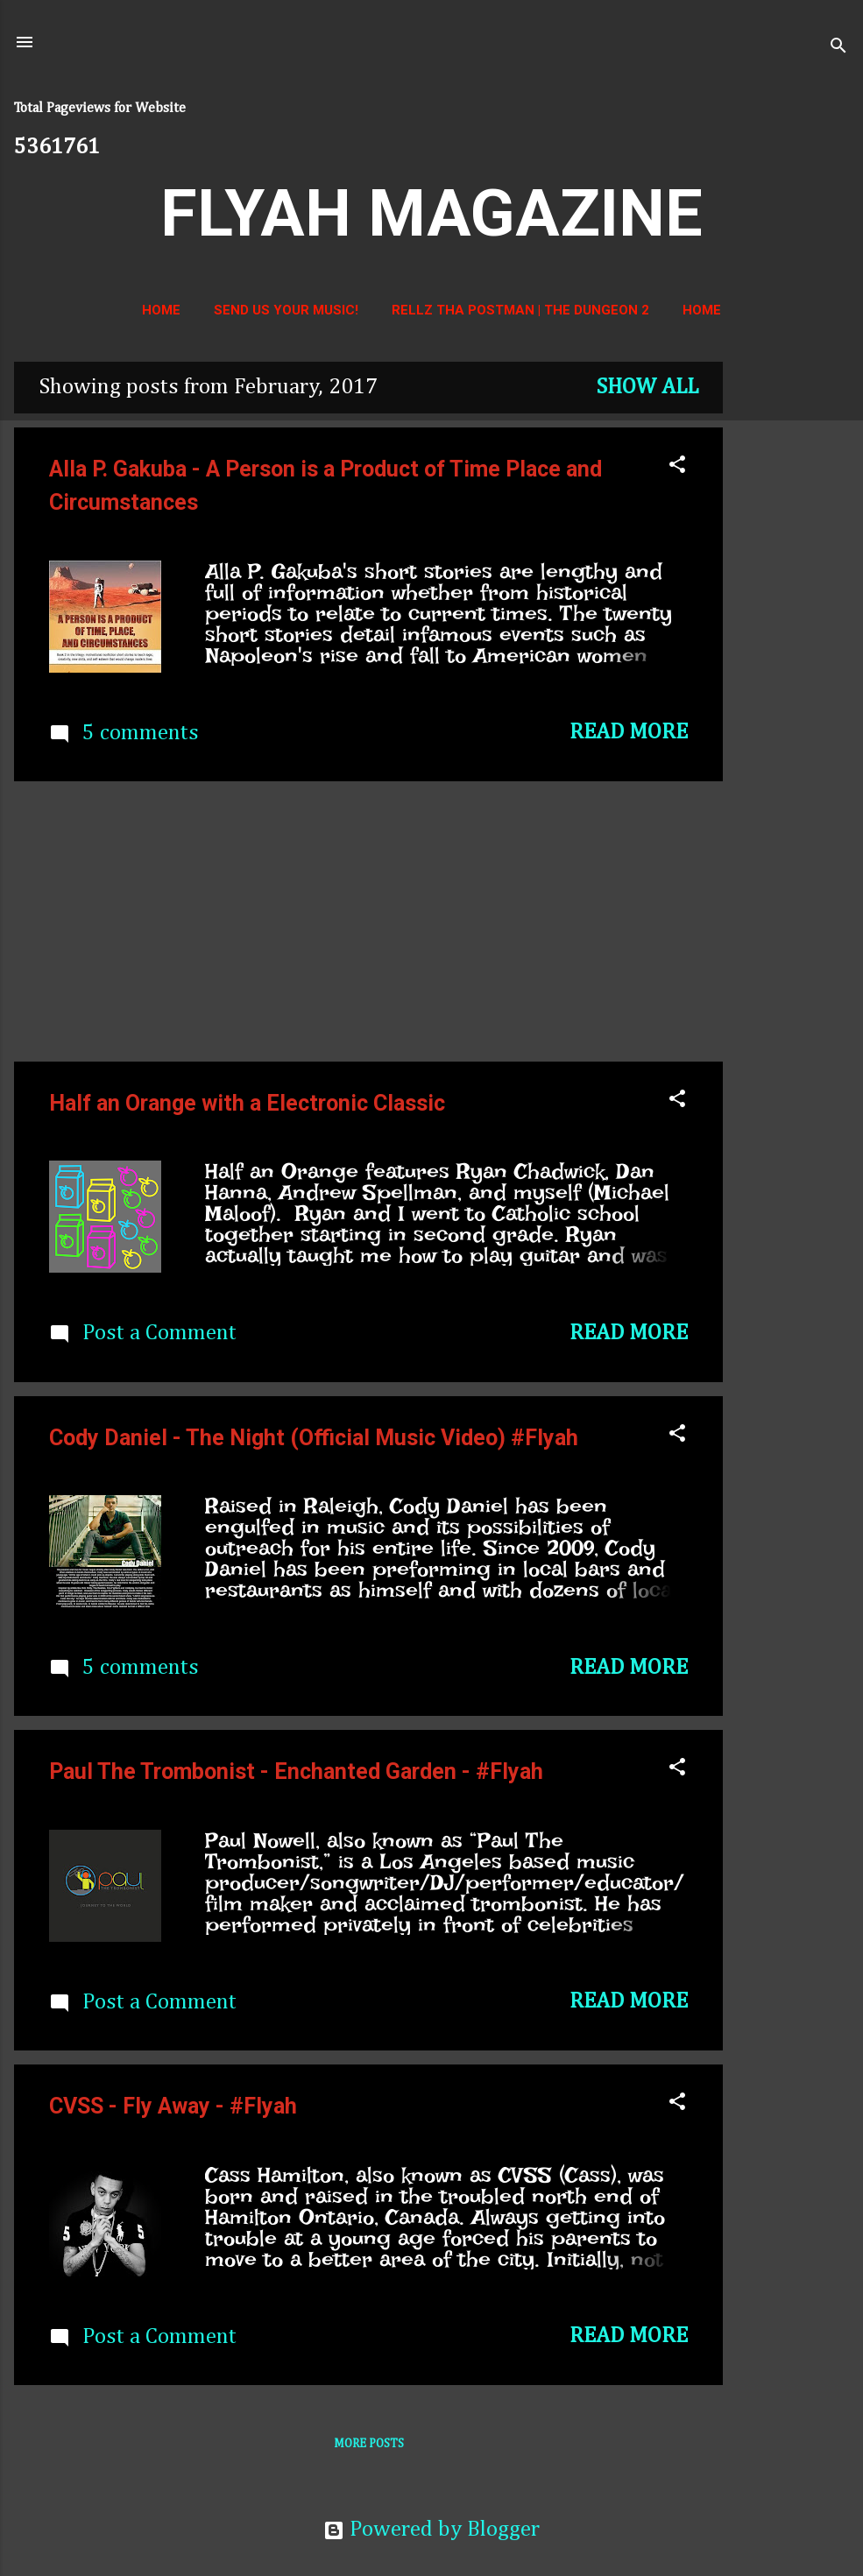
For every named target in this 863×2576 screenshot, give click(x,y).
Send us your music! (286, 310)
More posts (369, 2444)
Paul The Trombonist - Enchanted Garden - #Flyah (296, 1771)
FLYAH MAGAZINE (431, 212)
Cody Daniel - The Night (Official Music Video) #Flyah (313, 1437)
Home (161, 310)
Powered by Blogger (431, 2530)
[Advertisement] (793, 624)
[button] (677, 467)
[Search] (838, 47)
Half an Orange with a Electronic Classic (247, 1103)
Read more (628, 733)
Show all (647, 388)
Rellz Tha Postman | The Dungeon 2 (520, 310)
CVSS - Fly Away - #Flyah (173, 2106)
